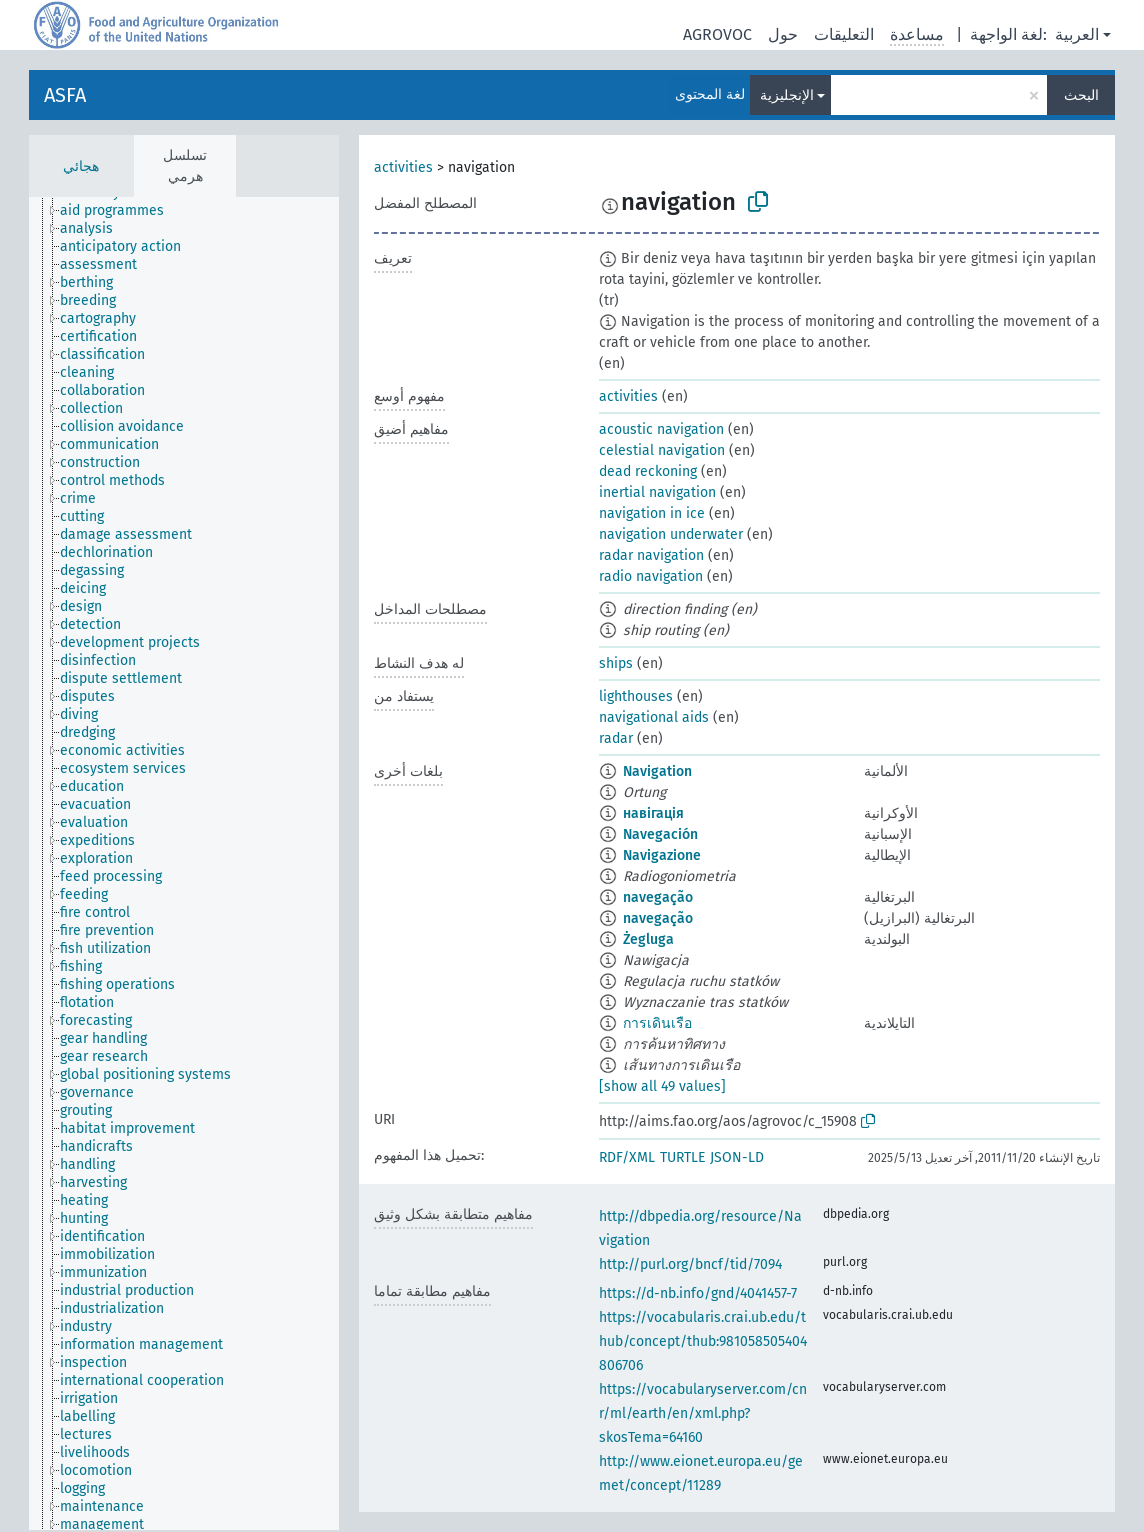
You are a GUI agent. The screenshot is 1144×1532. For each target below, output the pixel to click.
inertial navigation (657, 492)
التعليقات (844, 34)
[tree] (184, 863)
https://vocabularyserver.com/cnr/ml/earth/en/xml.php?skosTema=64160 (703, 1413)
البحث (1081, 95)
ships (616, 663)
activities (403, 167)
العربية (1077, 34)
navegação (658, 897)
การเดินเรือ (657, 1023)
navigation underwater (671, 534)
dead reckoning (648, 471)
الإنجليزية (787, 95)
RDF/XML (627, 1157)
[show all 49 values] (662, 1086)
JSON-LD (737, 1157)
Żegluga (648, 939)
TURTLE (682, 1157)
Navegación (660, 834)
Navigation (657, 771)
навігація (653, 813)
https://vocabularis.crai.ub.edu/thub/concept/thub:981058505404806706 (703, 1341)
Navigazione (662, 855)
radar (616, 738)
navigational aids (654, 717)
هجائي (81, 166)
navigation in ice (652, 513)
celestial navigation (662, 450)
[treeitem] (120, 211)
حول (783, 34)
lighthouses (636, 696)
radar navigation (651, 555)
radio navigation (651, 576)
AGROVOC (717, 34)
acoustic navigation (661, 429)
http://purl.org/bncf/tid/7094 (690, 1264)
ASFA (65, 95)
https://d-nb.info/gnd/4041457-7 (698, 1293)
